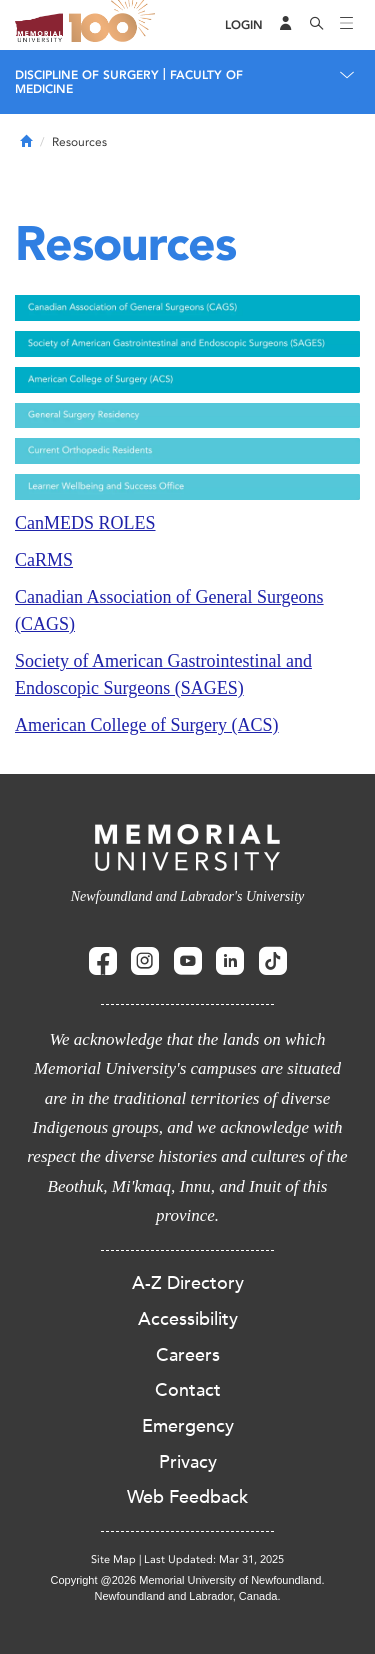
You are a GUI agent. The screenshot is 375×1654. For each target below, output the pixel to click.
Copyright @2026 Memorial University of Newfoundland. (187, 1580)
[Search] (317, 25)
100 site (115, 25)
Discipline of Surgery (87, 75)
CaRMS (44, 560)
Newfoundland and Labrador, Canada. (188, 1596)
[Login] (244, 25)
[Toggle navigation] (347, 25)
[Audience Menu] (286, 25)
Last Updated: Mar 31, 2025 (214, 1559)
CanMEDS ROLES (85, 523)
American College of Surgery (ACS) (147, 725)
